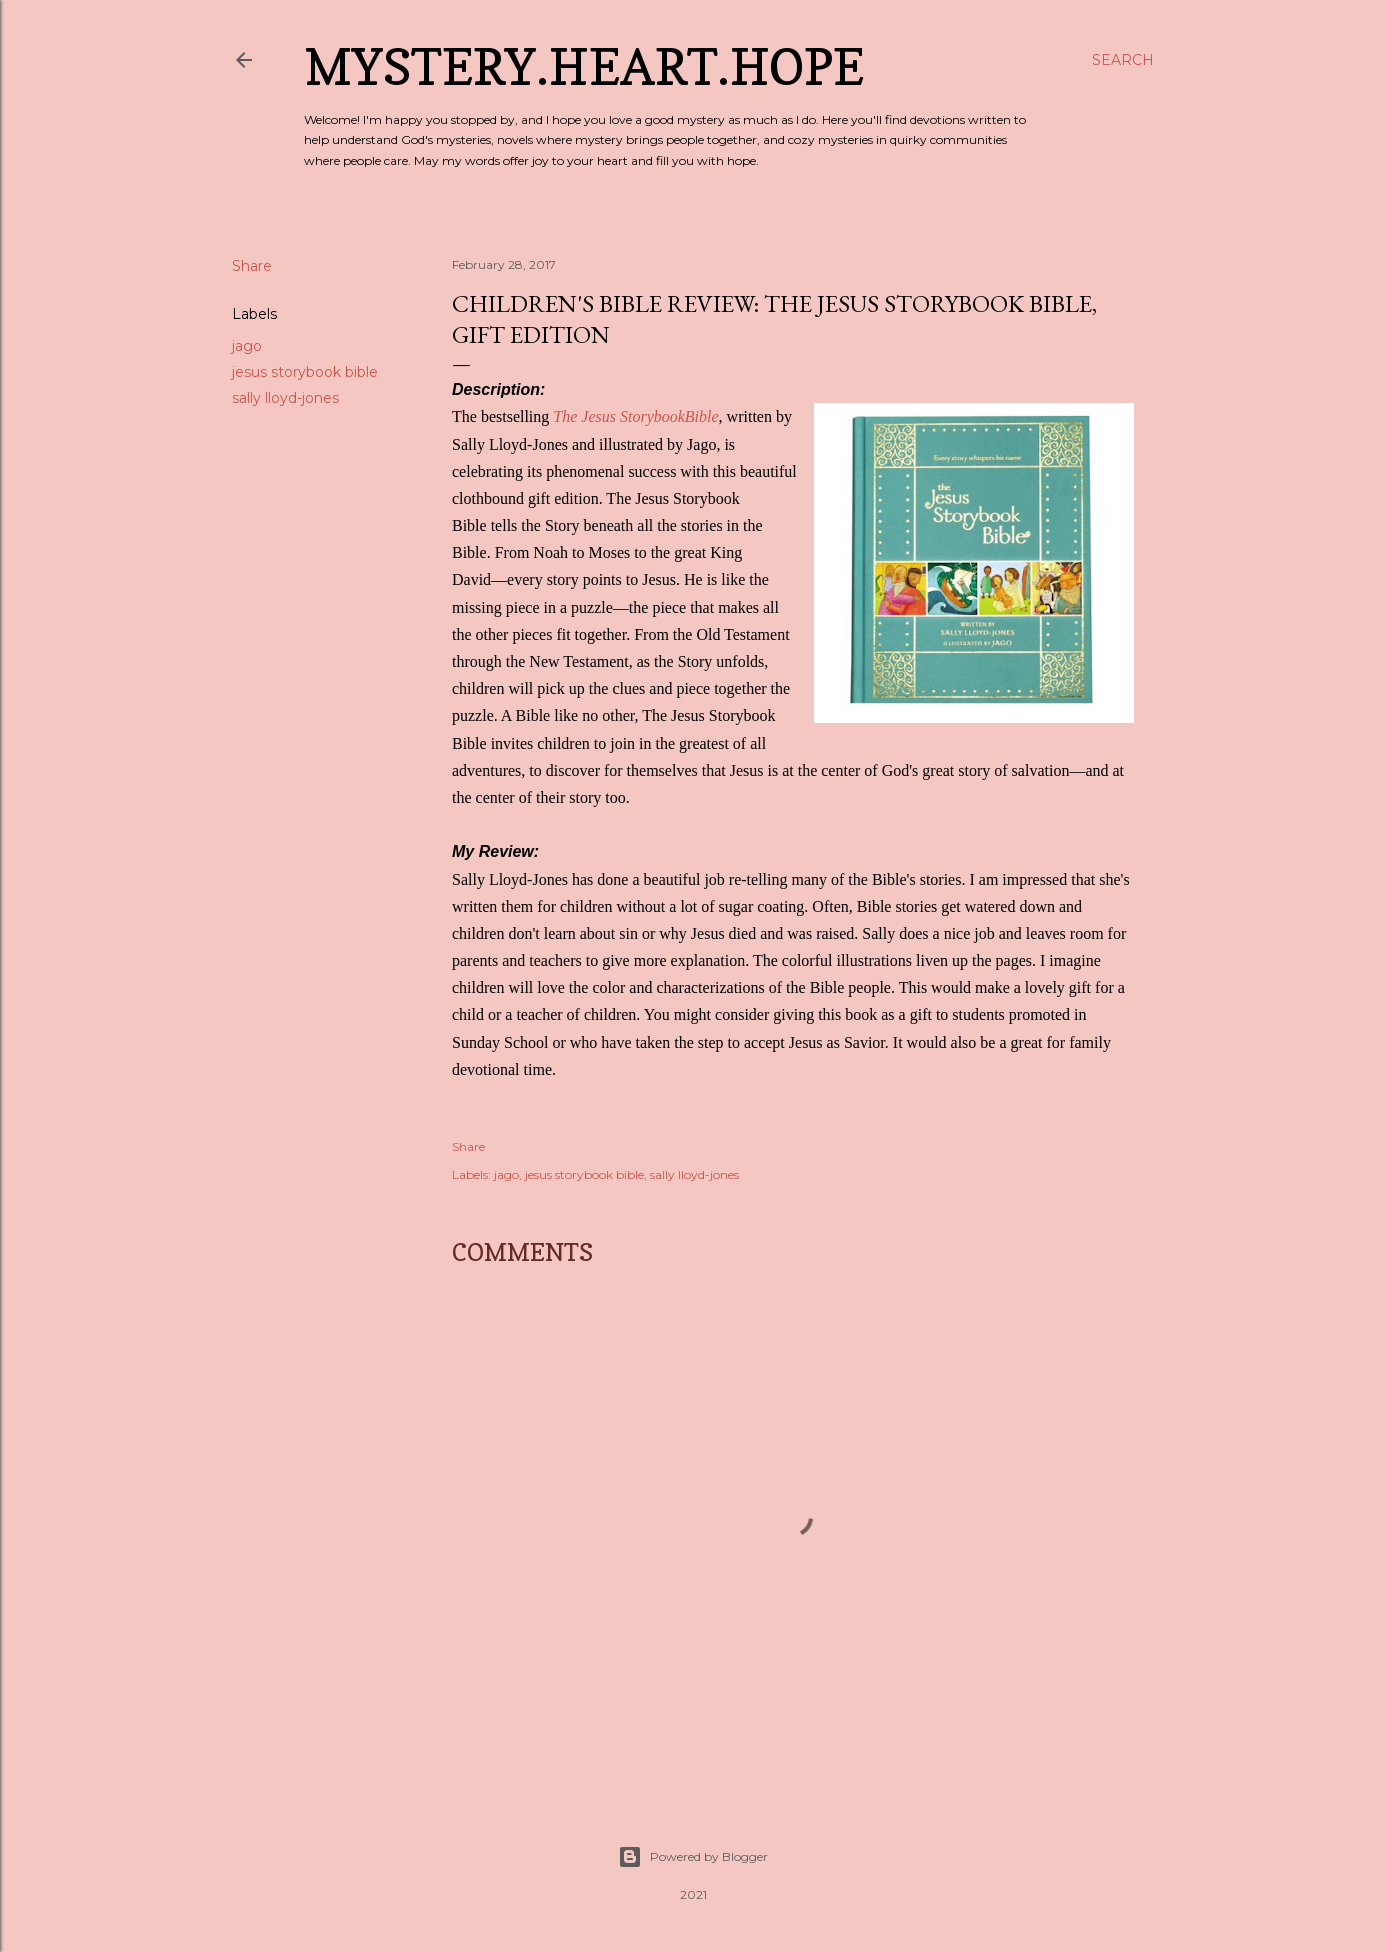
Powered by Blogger (693, 1857)
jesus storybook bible (305, 372)
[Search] (1123, 60)
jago (247, 346)
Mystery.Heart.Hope (584, 66)
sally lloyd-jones (285, 398)
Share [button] (252, 266)
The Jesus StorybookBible (635, 416)
